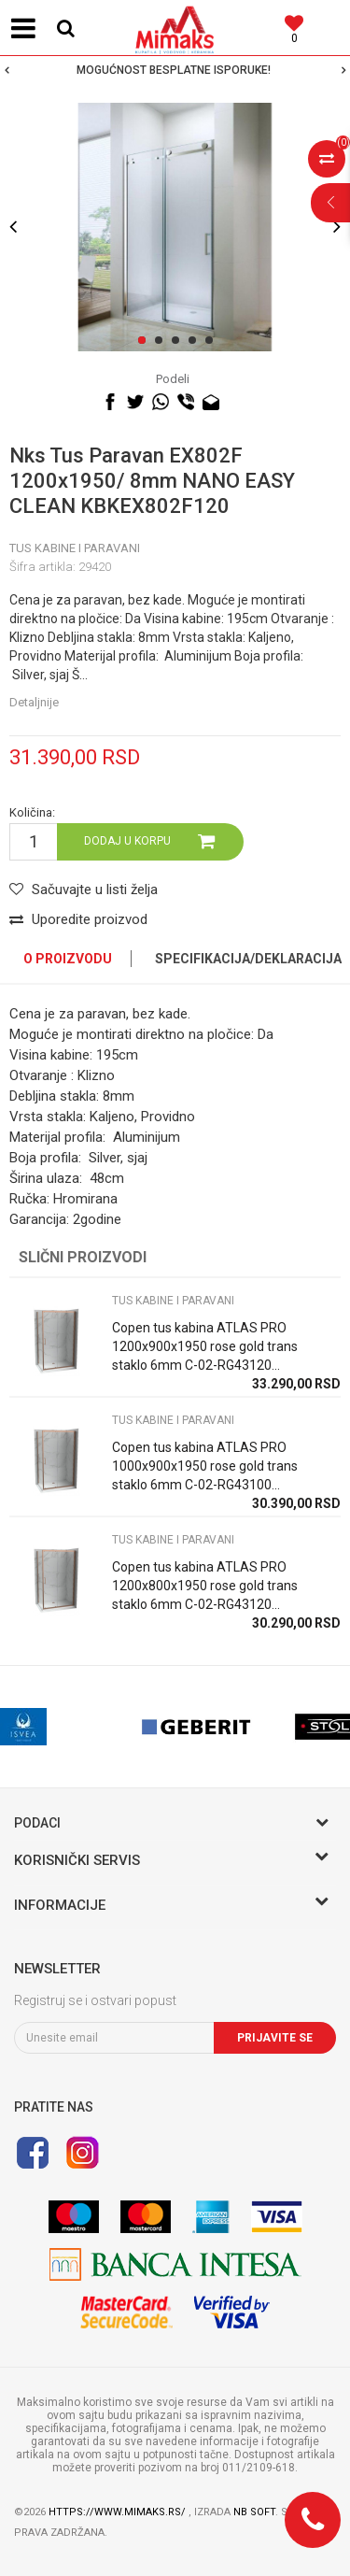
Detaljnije (34, 702)
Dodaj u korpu (127, 840)
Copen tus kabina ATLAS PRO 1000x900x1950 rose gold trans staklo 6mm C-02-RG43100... (205, 1466)
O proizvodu (67, 958)
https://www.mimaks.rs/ (119, 2512)
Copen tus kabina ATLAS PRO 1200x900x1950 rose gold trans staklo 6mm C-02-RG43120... (205, 1346)
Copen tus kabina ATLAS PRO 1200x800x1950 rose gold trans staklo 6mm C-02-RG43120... (205, 1585)
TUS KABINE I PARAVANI (74, 548)
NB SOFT (254, 2512)
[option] (175, 70)
